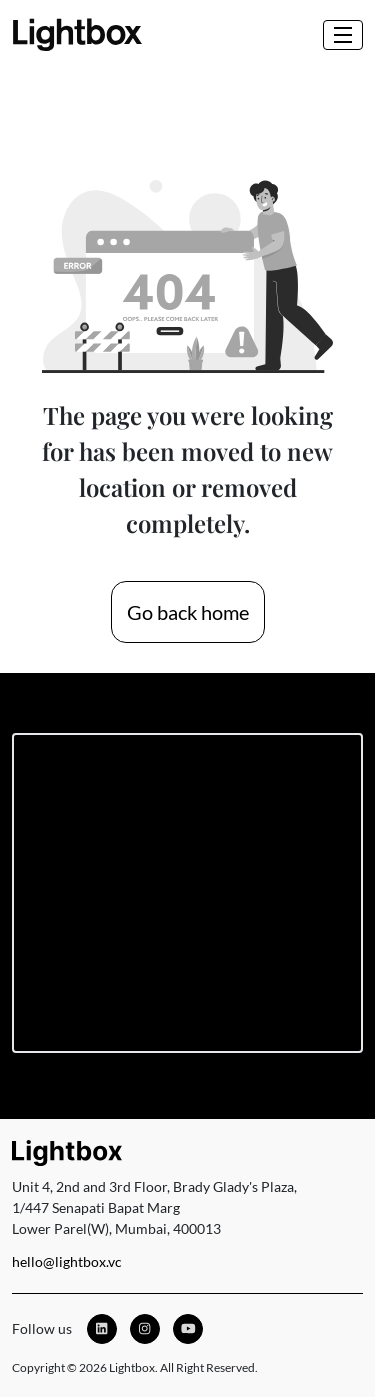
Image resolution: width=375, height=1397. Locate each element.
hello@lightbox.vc (67, 1261)
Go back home (188, 612)
